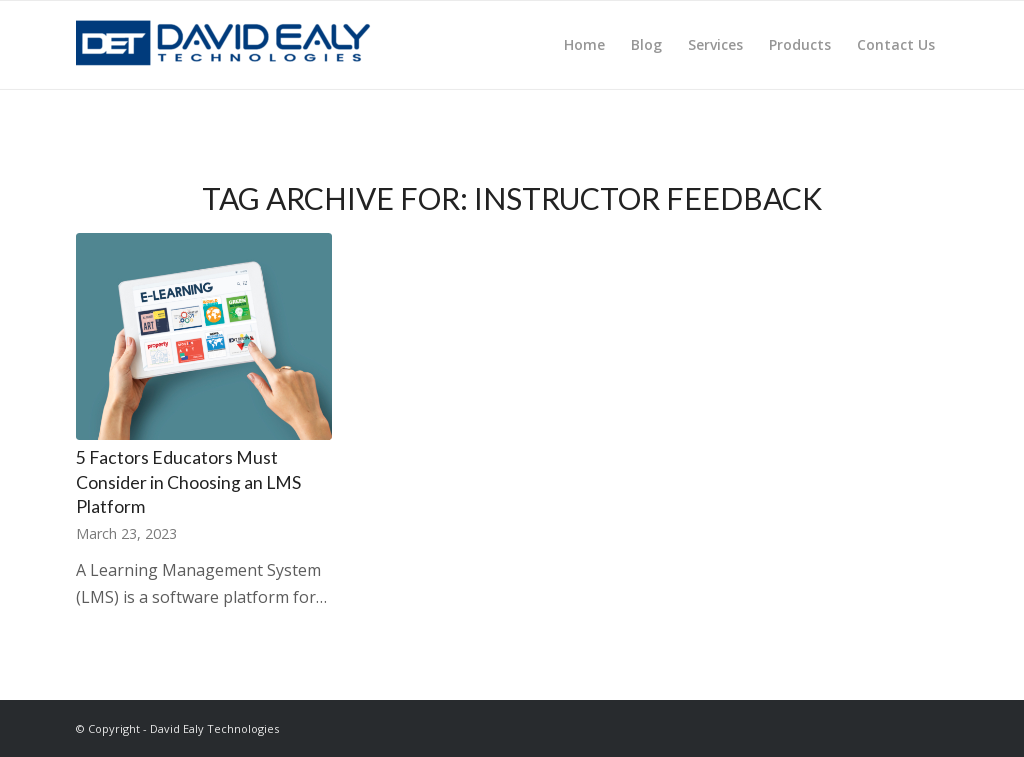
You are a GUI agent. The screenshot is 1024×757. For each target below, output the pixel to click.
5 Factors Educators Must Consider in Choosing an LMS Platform (188, 482)
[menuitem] (584, 45)
